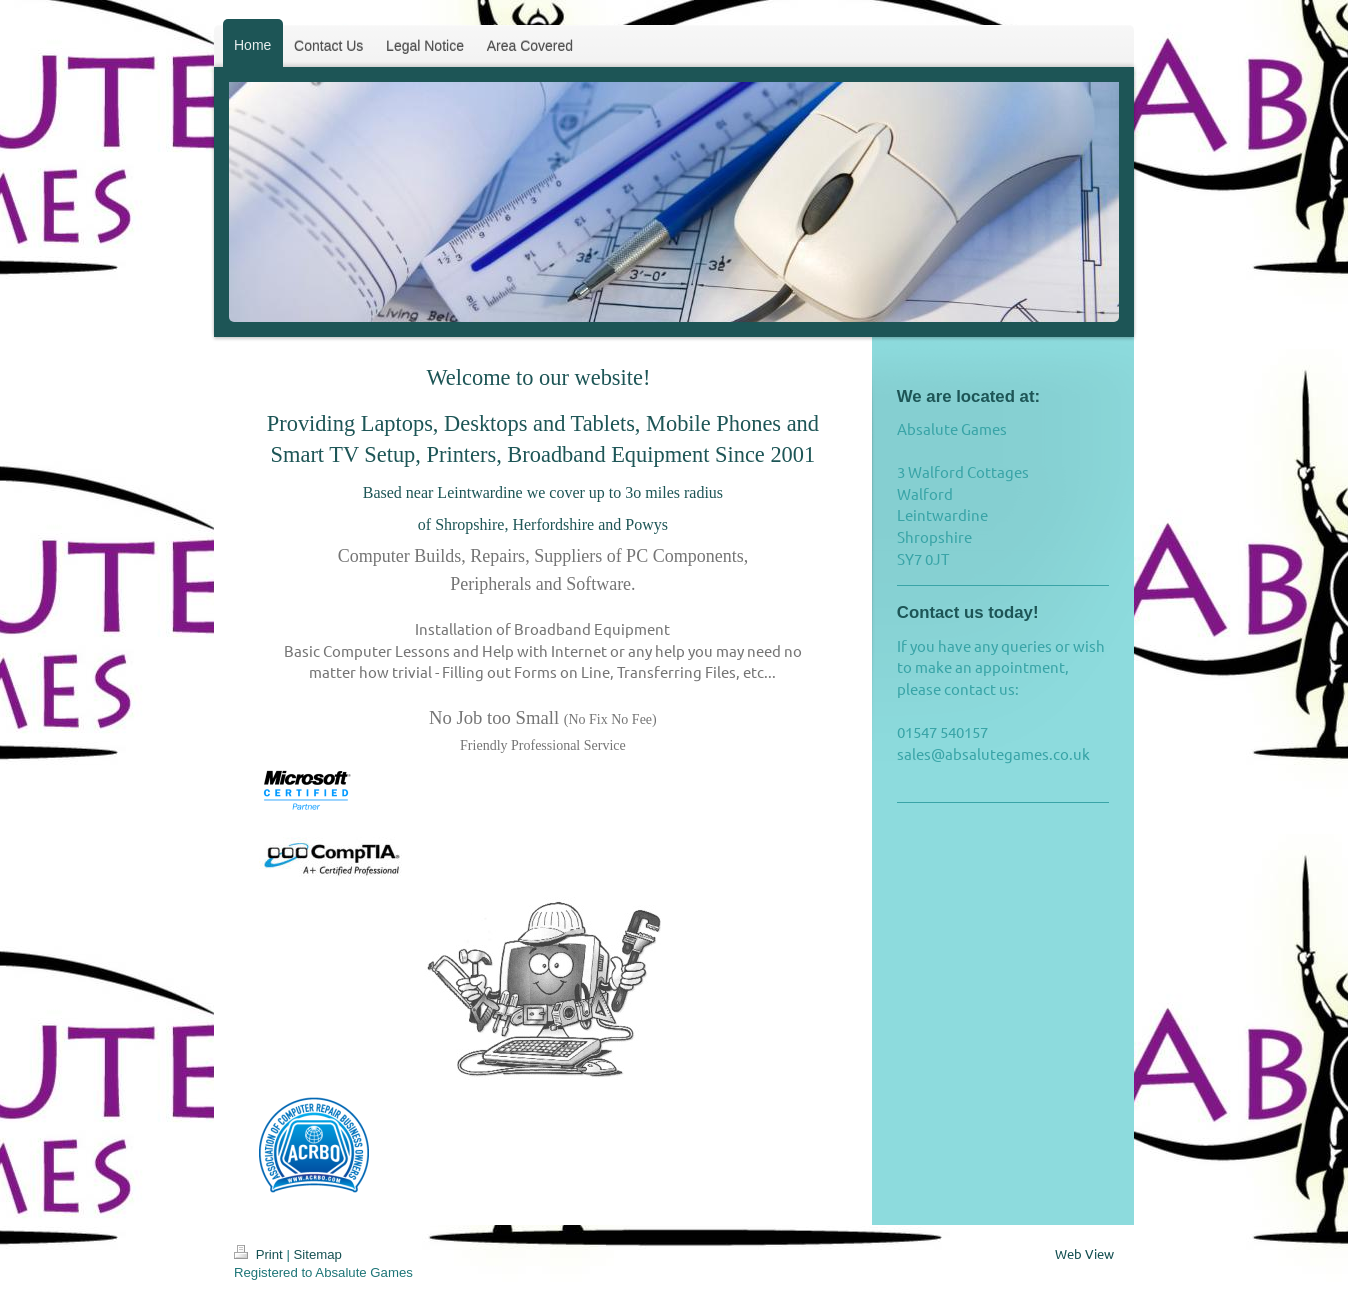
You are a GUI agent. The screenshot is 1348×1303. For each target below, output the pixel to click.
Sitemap (318, 1254)
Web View (1084, 1253)
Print (260, 1254)
